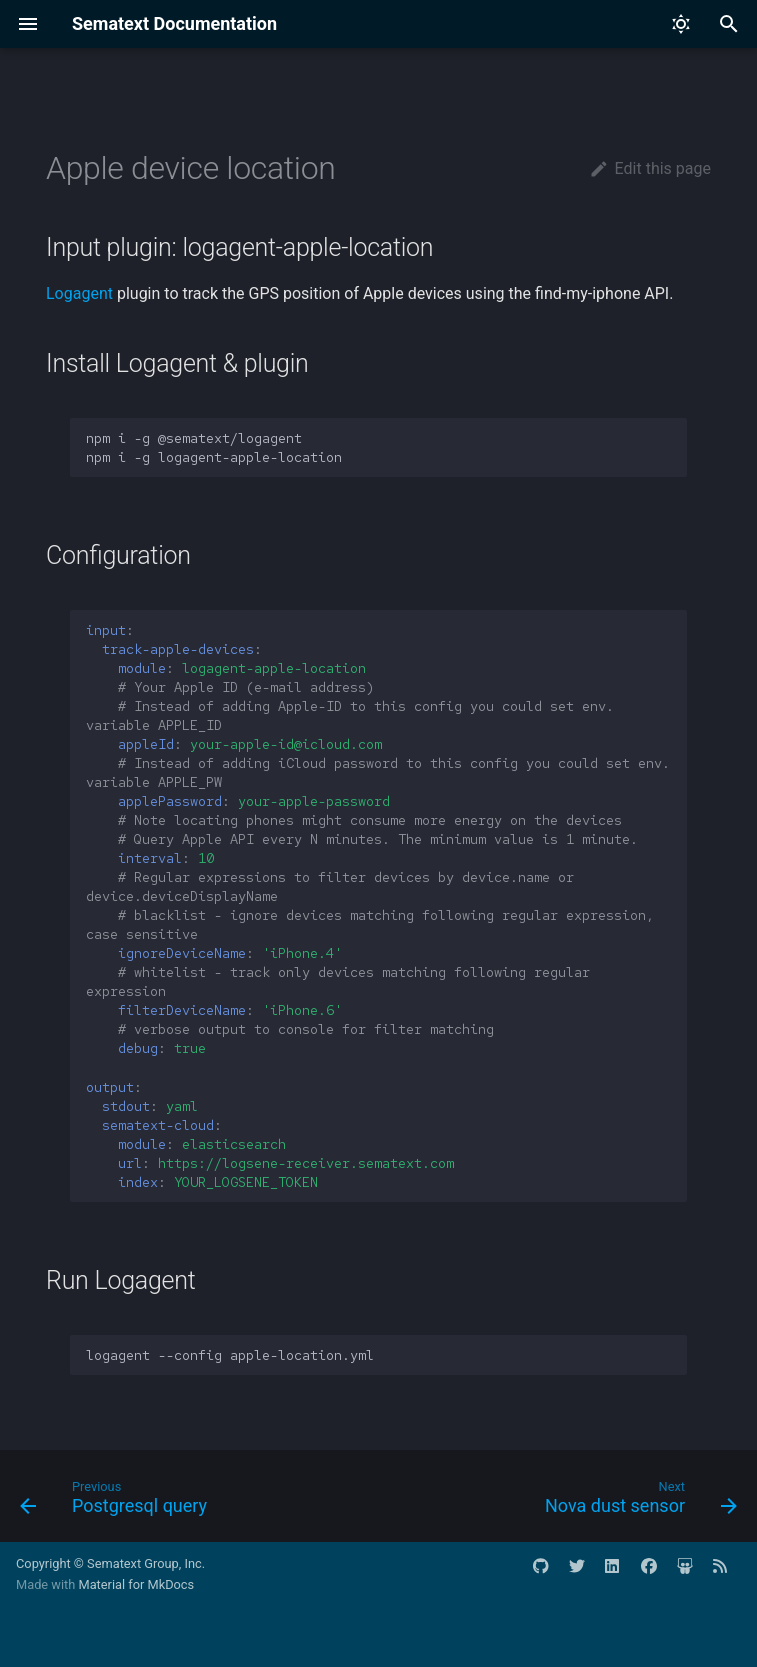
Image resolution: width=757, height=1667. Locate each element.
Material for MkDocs (136, 1584)
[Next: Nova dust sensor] (637, 1502)
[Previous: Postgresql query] (117, 1502)
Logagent (79, 293)
